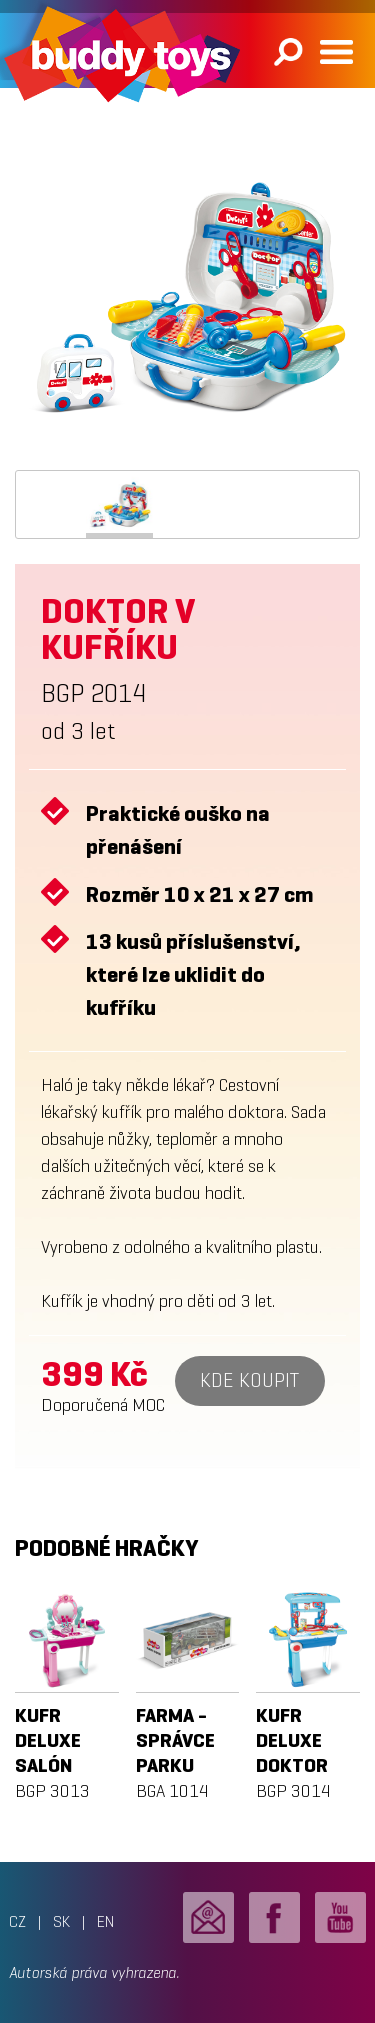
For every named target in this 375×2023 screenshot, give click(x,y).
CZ (17, 1921)
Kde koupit (249, 1380)
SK (61, 1921)
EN (105, 1921)
